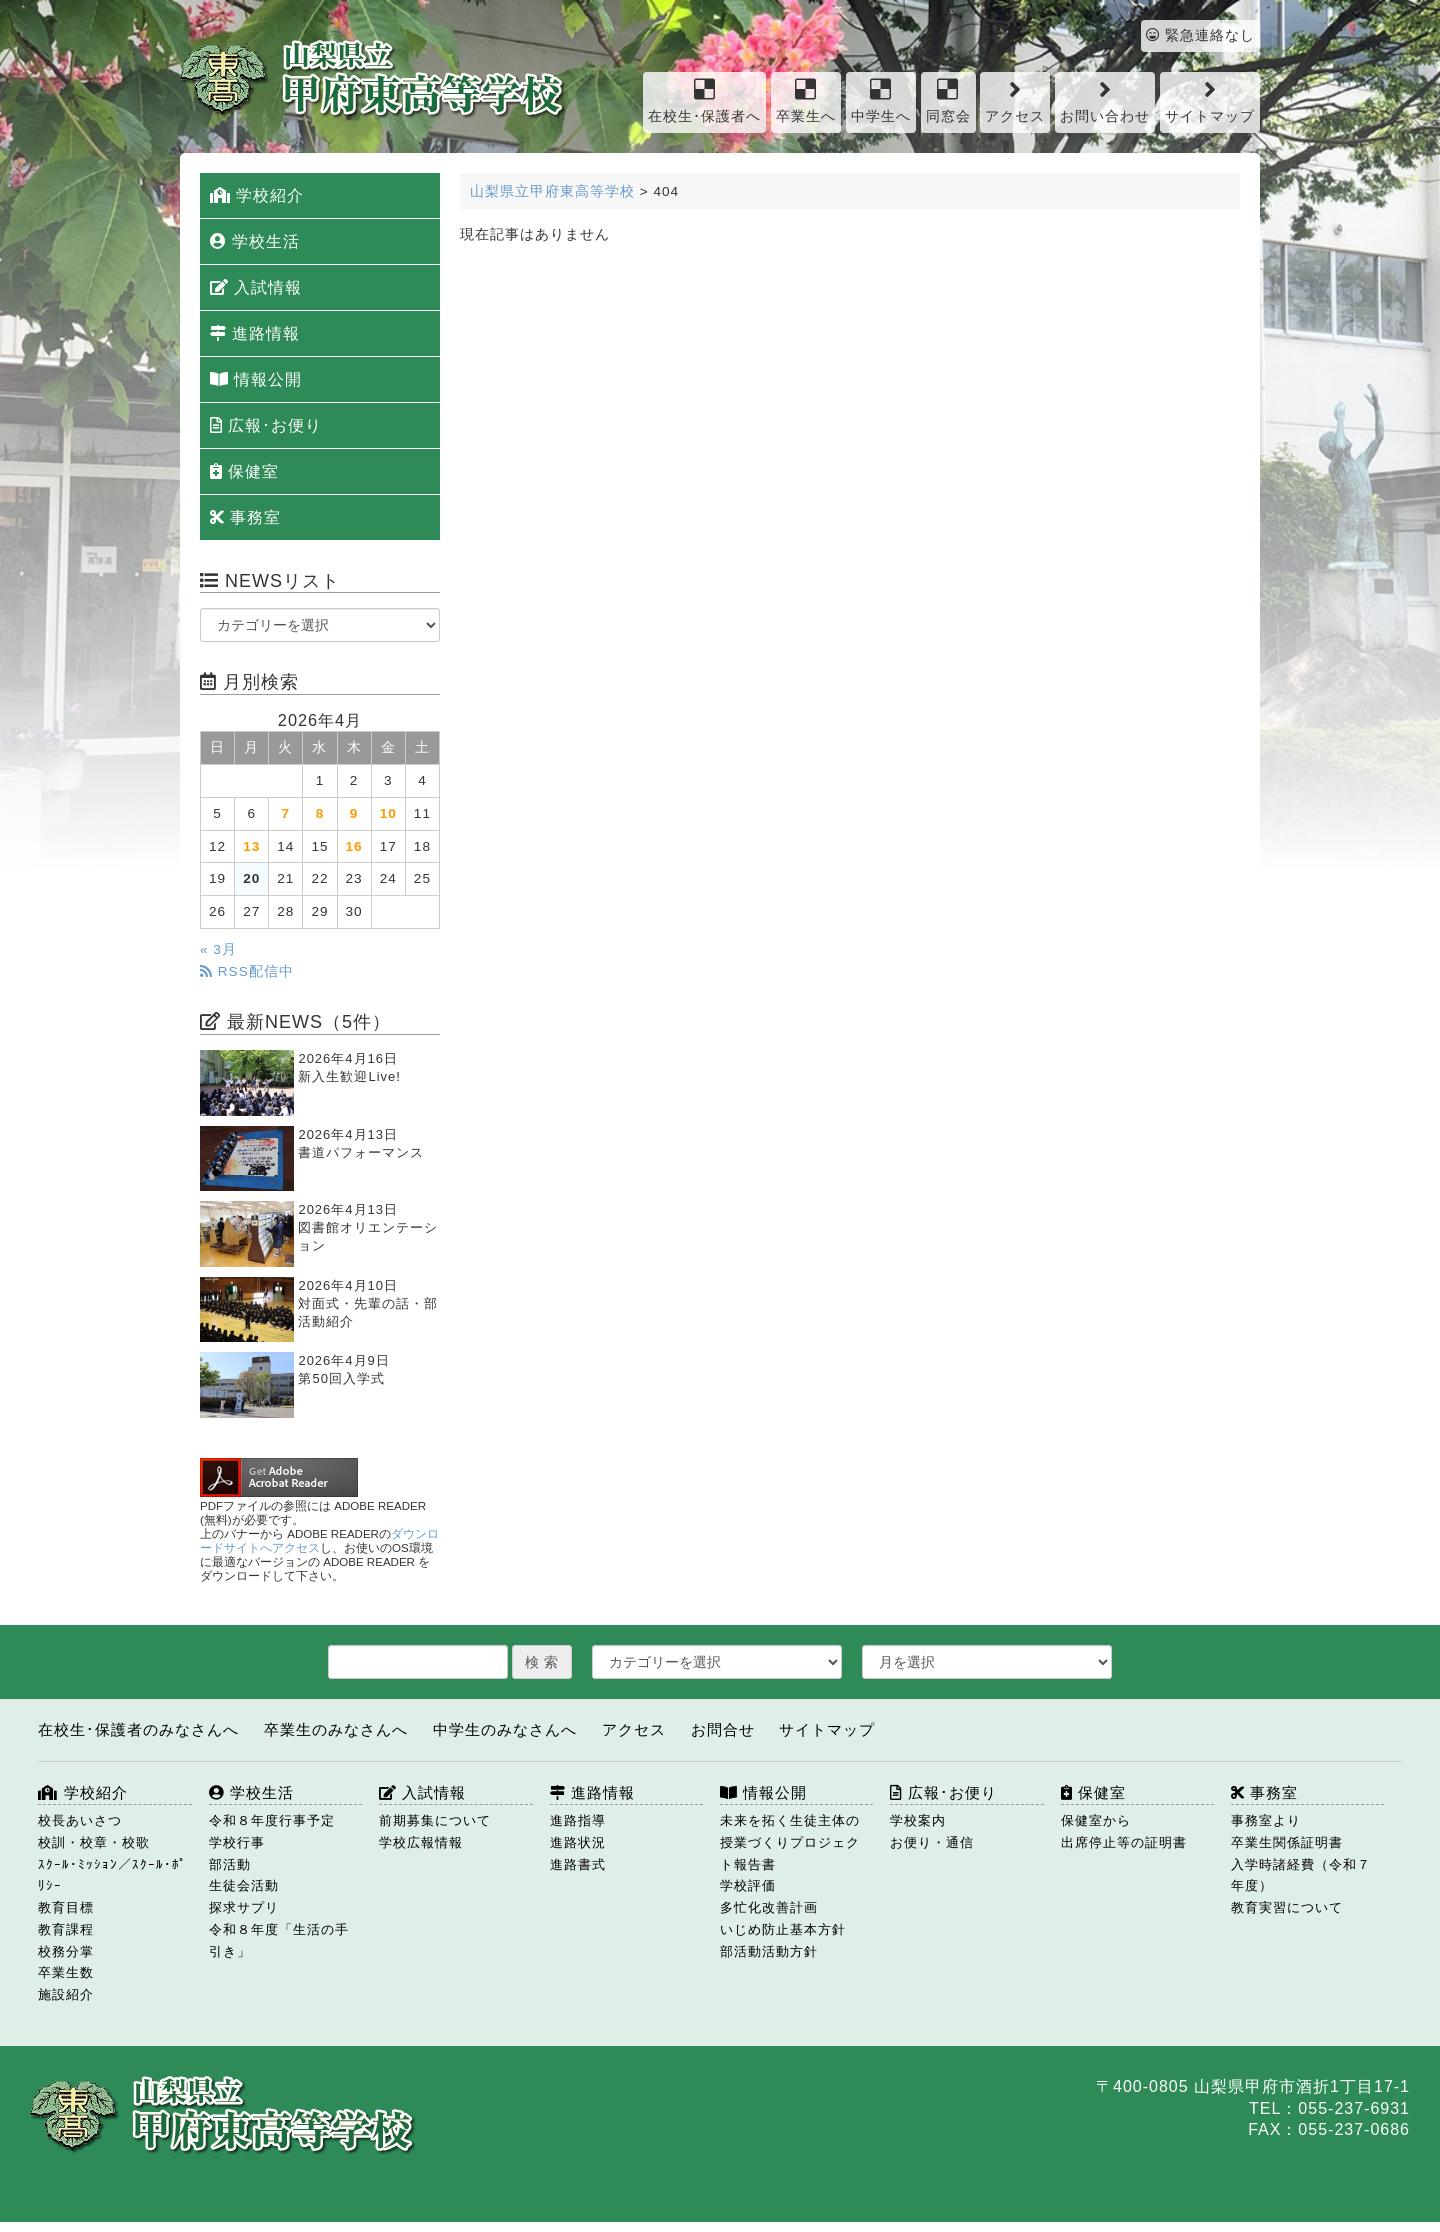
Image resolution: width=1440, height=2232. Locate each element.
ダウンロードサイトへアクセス (319, 1541)
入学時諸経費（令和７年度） (1301, 1875)
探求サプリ (244, 1907)
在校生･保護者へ (704, 100)
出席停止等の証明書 (1124, 1842)
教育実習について (1287, 1907)
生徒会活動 (244, 1885)
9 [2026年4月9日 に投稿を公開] (354, 813)
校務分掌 (66, 1951)
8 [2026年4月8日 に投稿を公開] (320, 813)
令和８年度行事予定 (272, 1820)
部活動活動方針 (769, 1951)
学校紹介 (257, 195)
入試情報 (256, 287)
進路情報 (255, 333)
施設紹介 (66, 1994)
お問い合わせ (1105, 100)
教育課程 (66, 1929)
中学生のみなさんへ (505, 1729)
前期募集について (435, 1820)
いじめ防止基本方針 (783, 1929)
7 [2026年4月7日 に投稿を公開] (286, 813)
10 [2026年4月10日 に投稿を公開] (388, 813)
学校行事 (237, 1842)
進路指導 (578, 1820)
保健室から (1096, 1820)
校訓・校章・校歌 (94, 1842)
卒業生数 (66, 1972)
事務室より (1266, 1820)
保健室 (244, 471)
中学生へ (881, 100)
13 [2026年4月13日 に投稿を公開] (251, 846)
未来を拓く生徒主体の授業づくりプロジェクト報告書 (790, 1842)
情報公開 (256, 379)
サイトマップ (1210, 100)
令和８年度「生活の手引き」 (279, 1940)
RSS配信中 (247, 971)
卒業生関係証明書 (1287, 1842)
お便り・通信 (932, 1842)
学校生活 (255, 241)
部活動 (230, 1864)
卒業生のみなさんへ (336, 1729)
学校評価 (748, 1885)
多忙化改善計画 (769, 1907)
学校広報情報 (421, 1842)
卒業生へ (806, 100)
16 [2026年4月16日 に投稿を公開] (354, 846)
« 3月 (218, 949)
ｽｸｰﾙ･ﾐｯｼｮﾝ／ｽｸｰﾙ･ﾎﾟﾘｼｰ (112, 1875)
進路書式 (578, 1864)
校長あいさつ (80, 1820)
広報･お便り (266, 425)
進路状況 (578, 1842)
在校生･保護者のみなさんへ (138, 1729)
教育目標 (66, 1907)
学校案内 (918, 1820)
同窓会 (948, 100)
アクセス (1015, 100)
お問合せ (723, 1729)
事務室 (245, 517)
